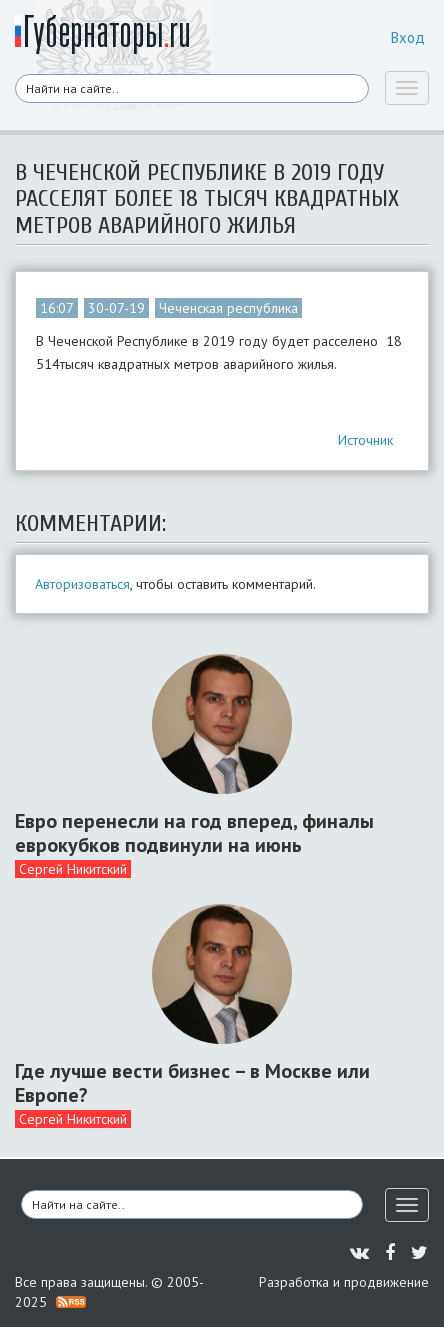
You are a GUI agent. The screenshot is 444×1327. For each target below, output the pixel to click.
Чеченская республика (228, 308)
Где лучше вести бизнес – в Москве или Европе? (192, 1083)
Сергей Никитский (73, 869)
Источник (365, 440)
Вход (408, 37)
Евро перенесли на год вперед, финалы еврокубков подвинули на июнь (194, 833)
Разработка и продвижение (344, 1282)
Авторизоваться (82, 584)
